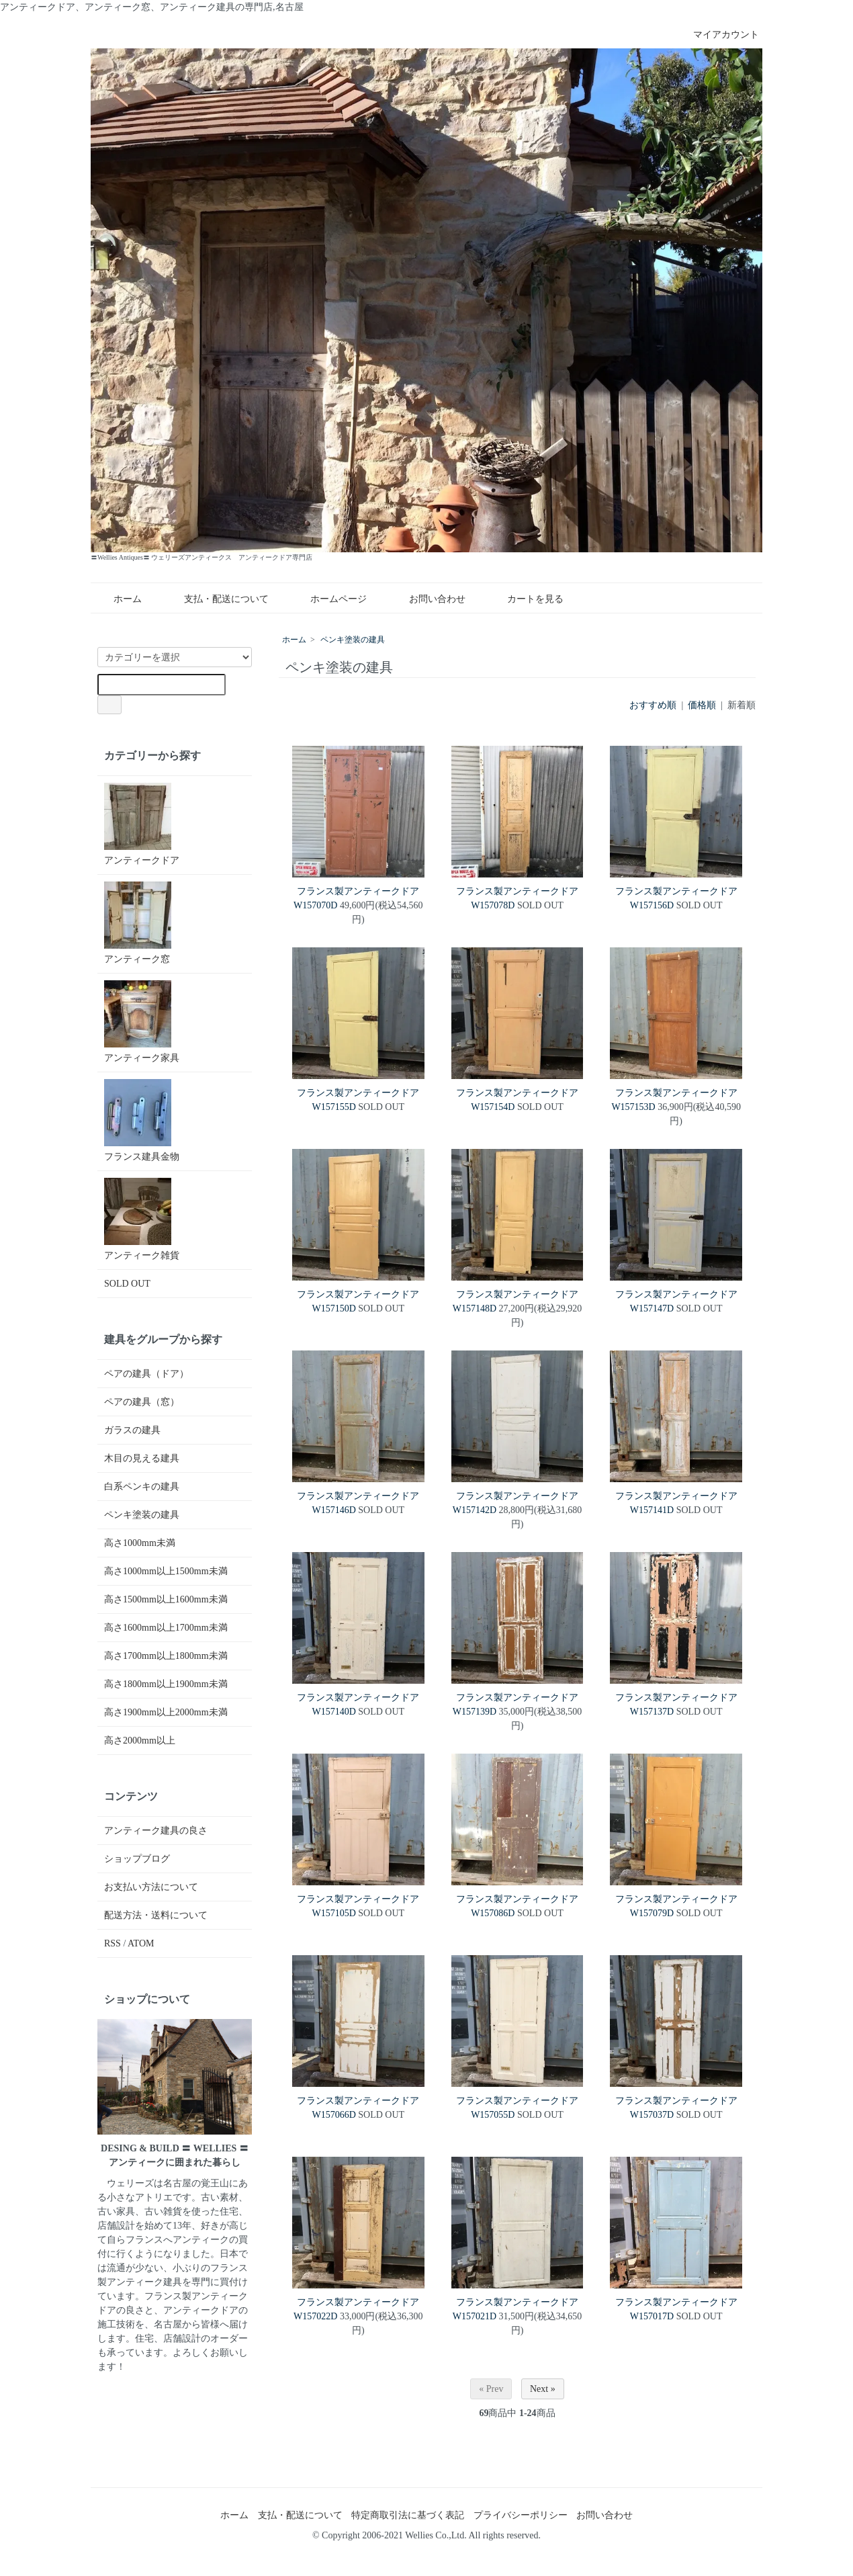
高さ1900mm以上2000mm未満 (166, 1712)
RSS (112, 1943)
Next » (542, 2389)
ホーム (118, 599)
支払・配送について (217, 599)
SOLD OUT (127, 1284)
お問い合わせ (427, 599)
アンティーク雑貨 (141, 1219)
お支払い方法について (151, 1887)
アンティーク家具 (141, 1021)
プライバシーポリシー (521, 2515)
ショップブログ (137, 1859)
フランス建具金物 (141, 1120)
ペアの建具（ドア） (146, 1374)
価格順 (702, 705)
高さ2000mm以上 (139, 1740)
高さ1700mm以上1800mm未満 (166, 1656)
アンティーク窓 (137, 923)
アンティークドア (141, 824)
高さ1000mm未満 (139, 1543)
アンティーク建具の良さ (156, 1831)
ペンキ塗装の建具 (352, 639)
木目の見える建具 (141, 1458)
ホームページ (329, 599)
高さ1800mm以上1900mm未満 (166, 1684)
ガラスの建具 (132, 1430)
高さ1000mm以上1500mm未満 (166, 1571)
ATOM (141, 1943)
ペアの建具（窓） (141, 1402)
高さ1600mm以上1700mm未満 (166, 1628)
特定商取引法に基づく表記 (407, 2515)
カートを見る (526, 599)
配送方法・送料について (156, 1915)
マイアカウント (719, 35)
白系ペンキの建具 (141, 1487)
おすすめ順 (652, 705)
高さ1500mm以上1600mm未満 (166, 1599)
